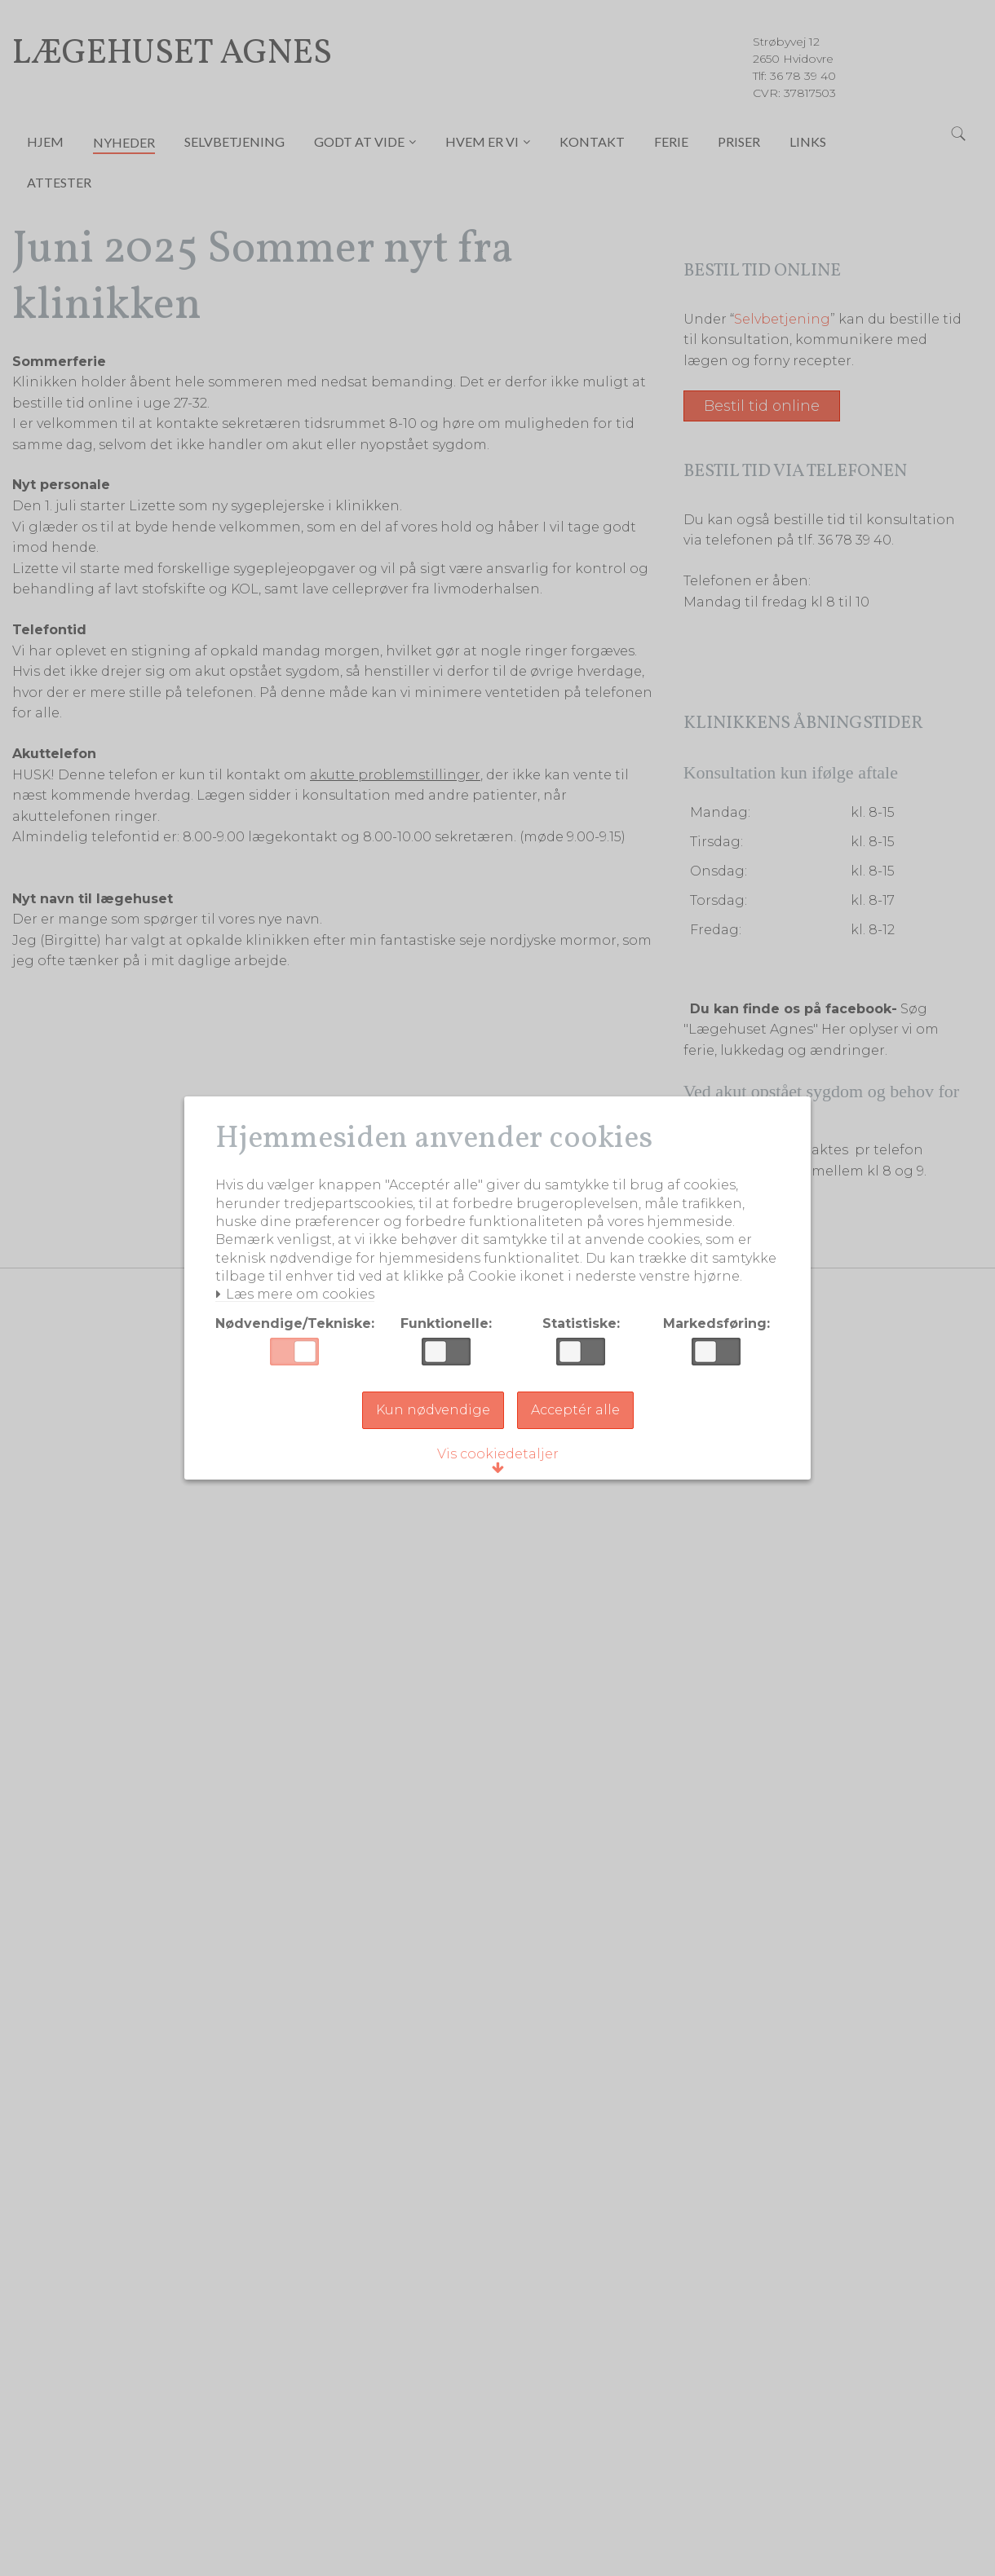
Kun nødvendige (433, 1420)
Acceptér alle (575, 1420)
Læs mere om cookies (298, 1305)
